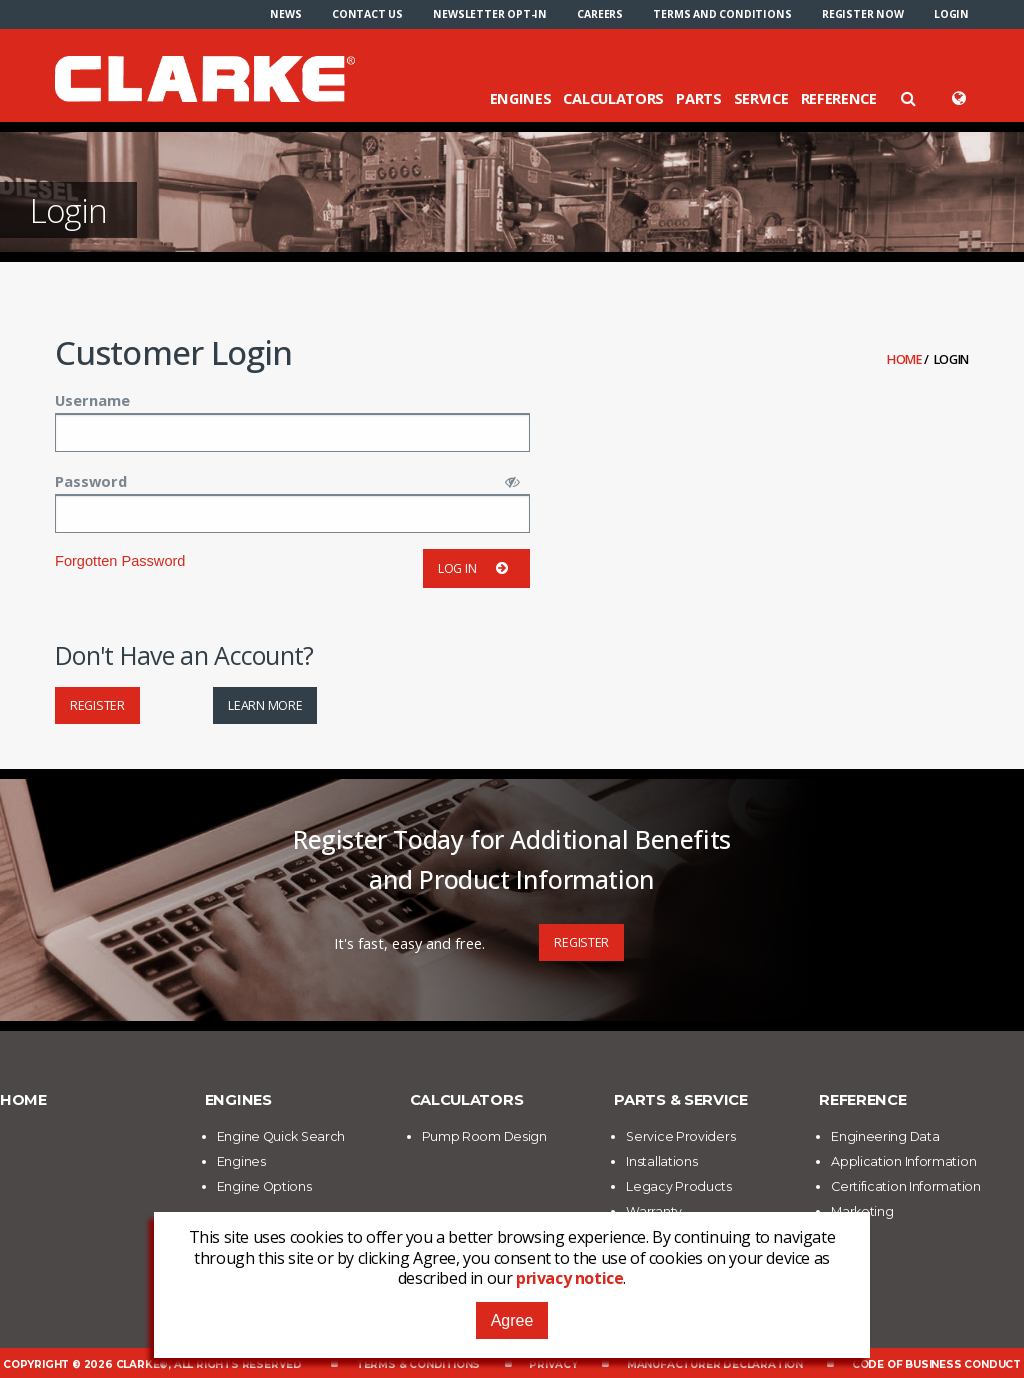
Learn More (265, 705)
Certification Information (906, 1186)
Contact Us (367, 14)
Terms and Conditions (722, 14)
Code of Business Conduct (936, 1364)
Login (951, 14)
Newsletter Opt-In (490, 14)
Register (97, 705)
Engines (521, 98)
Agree (512, 1320)
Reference (839, 98)
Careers (600, 14)
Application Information (903, 1161)
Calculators (613, 98)
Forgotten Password (120, 561)
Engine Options (264, 1186)
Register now (863, 14)
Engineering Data (885, 1136)
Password (91, 481)
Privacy (553, 1364)
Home (906, 359)
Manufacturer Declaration (715, 1364)
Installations (661, 1161)
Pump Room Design (484, 1136)
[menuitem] (285, 14)
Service (761, 98)
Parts (699, 98)
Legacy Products (679, 1186)
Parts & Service (681, 1100)
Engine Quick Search (281, 1136)
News (285, 14)
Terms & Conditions (418, 1364)
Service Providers (680, 1136)
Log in (476, 568)
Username (92, 400)
